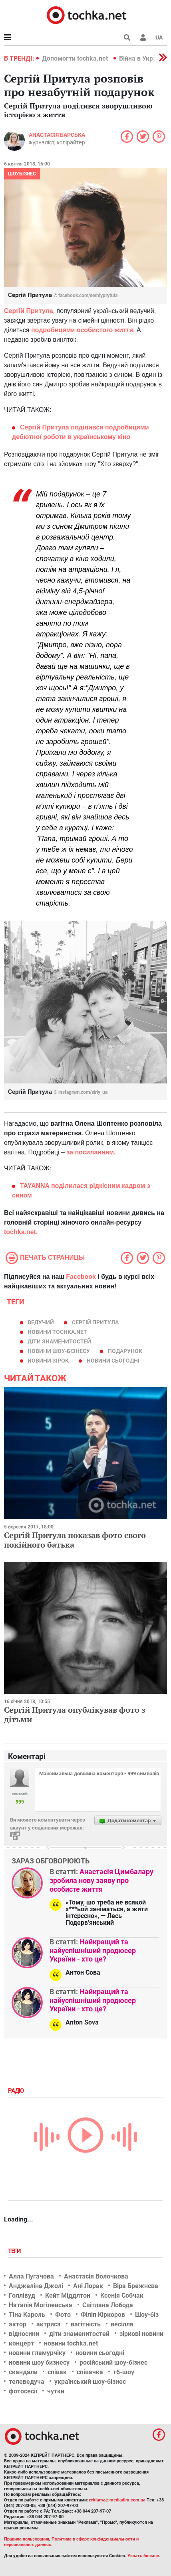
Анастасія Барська (57, 135)
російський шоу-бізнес (113, 2362)
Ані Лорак (88, 2286)
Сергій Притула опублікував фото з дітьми (74, 1714)
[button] (143, 37)
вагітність (86, 2324)
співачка (90, 2372)
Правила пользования (26, 2539)
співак (57, 2372)
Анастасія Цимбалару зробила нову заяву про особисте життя (101, 1880)
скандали (23, 2372)
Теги (15, 2251)
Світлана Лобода (107, 2305)
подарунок (125, 1351)
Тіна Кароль (27, 2314)
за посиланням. (90, 1152)
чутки (55, 2391)
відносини (24, 2334)
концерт (21, 2343)
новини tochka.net (57, 1332)
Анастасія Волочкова (96, 2276)
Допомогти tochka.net (75, 58)
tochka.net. (21, 1232)
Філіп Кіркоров (103, 2314)
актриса (48, 2324)
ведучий (41, 1322)
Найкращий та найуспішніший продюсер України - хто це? (93, 1950)
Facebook (81, 1276)
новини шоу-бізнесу (59, 1351)
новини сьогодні (113, 1360)
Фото (63, 2314)
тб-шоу (123, 2372)
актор (17, 2324)
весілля (122, 2324)
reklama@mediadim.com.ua (117, 2500)
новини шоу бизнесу (39, 2362)
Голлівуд (22, 2295)
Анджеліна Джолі (36, 2286)
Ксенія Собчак (121, 2295)
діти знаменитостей (59, 1341)
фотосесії (23, 2391)
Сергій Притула (28, 310)
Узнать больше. (143, 2555)
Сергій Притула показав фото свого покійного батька (75, 1540)
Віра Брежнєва (135, 2286)
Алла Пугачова (31, 2276)
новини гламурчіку (37, 2353)
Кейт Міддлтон (67, 2295)
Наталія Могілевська (40, 2305)
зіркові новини (141, 2334)
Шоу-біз (147, 2314)
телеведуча (26, 2381)
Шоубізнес (22, 174)
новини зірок (48, 1360)
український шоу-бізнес (90, 2381)
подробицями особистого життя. (82, 330)
